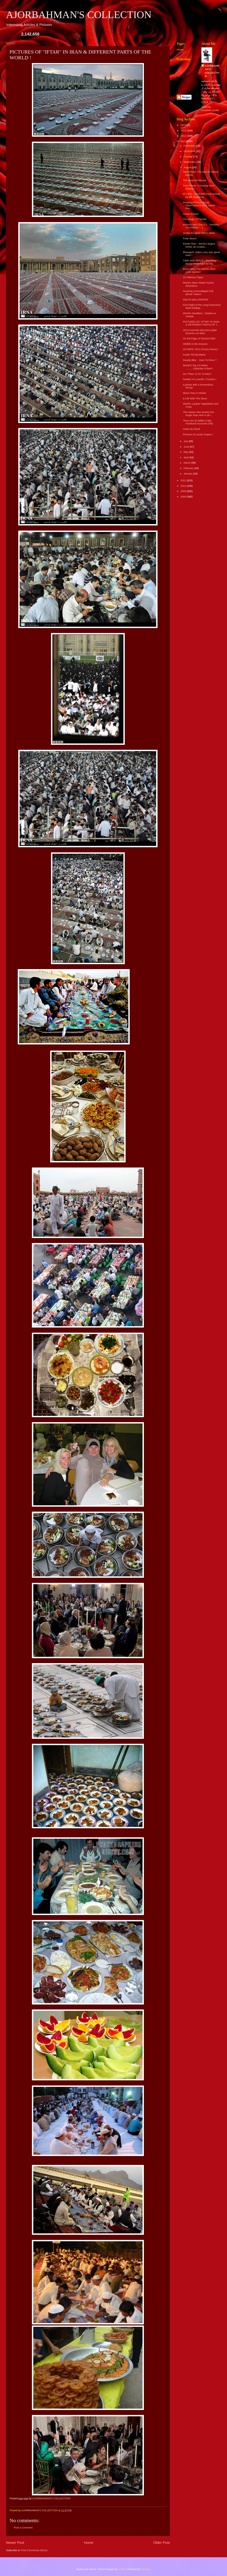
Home (88, 2542)
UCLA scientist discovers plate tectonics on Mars (200, 332)
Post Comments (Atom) (34, 2550)
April (186, 457)
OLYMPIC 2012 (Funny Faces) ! (201, 349)
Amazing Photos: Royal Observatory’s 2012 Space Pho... (199, 205)
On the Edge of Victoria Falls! (199, 338)
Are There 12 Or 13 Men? (197, 374)
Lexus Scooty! (191, 214)
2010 (184, 486)
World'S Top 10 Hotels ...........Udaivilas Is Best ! (198, 367)
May (186, 452)
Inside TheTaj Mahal (194, 354)
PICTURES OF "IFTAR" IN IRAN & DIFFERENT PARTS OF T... (201, 323)
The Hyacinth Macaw (194, 180)
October (188, 156)
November (189, 151)
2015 (184, 125)
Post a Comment (23, 2527)
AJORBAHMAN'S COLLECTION (79, 14)
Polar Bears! (190, 238)
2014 (184, 130)
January (188, 473)
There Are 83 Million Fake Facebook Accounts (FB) (198, 422)
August (187, 167)
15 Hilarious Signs (193, 277)
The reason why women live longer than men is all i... (198, 414)
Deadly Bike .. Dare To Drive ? (200, 360)
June (186, 446)
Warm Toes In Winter (194, 393)
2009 (184, 491)
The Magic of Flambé (195, 219)
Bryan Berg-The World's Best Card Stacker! (199, 270)
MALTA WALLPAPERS (195, 299)
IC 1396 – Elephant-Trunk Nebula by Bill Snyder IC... (201, 195)
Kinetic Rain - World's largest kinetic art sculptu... (199, 245)
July (186, 441)
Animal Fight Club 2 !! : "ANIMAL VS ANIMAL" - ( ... (201, 226)
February (188, 468)
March (187, 462)
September (189, 162)
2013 (184, 135)
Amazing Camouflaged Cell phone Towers (198, 293)
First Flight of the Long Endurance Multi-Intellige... (202, 306)
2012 (184, 141)
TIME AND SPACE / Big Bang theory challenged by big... (199, 262)
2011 (184, 480)
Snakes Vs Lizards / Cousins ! (199, 379)
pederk (122, 2569)
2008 (184, 496)
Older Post (161, 2542)
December (189, 145)
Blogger (145, 2569)
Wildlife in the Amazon (195, 344)
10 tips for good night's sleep (199, 233)
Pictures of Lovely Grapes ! (198, 434)
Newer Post (15, 2542)
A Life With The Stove (195, 398)
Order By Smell (191, 429)
